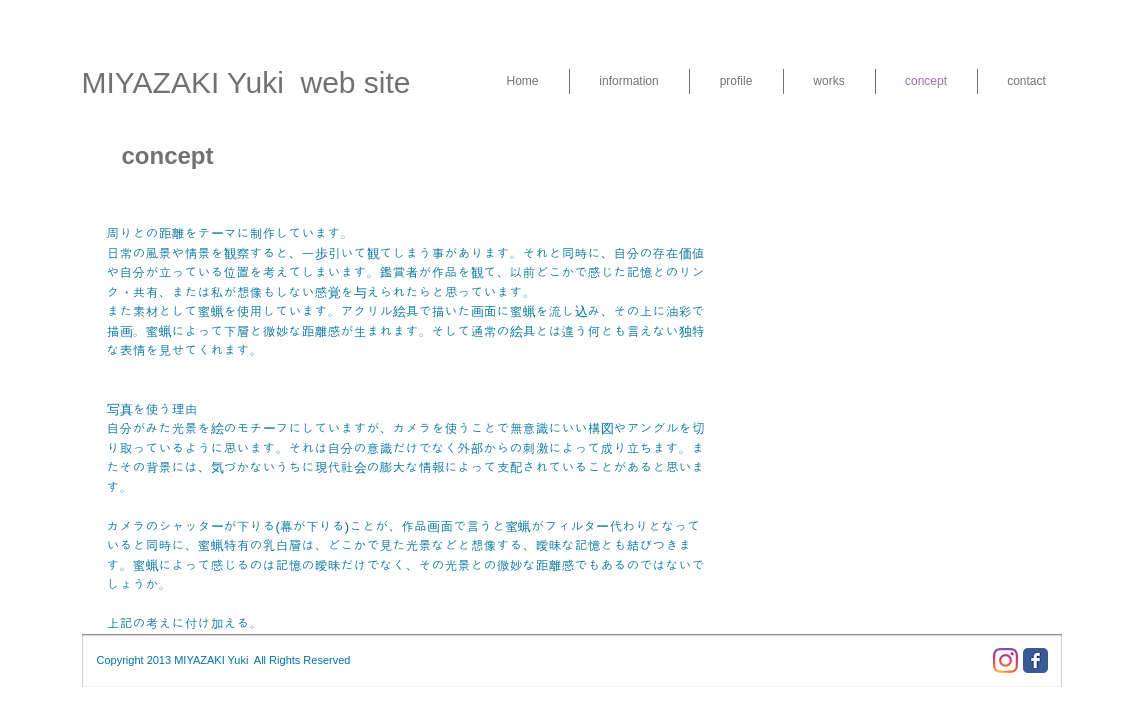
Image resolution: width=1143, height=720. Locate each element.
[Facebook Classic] (1035, 660)
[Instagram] (1005, 660)
